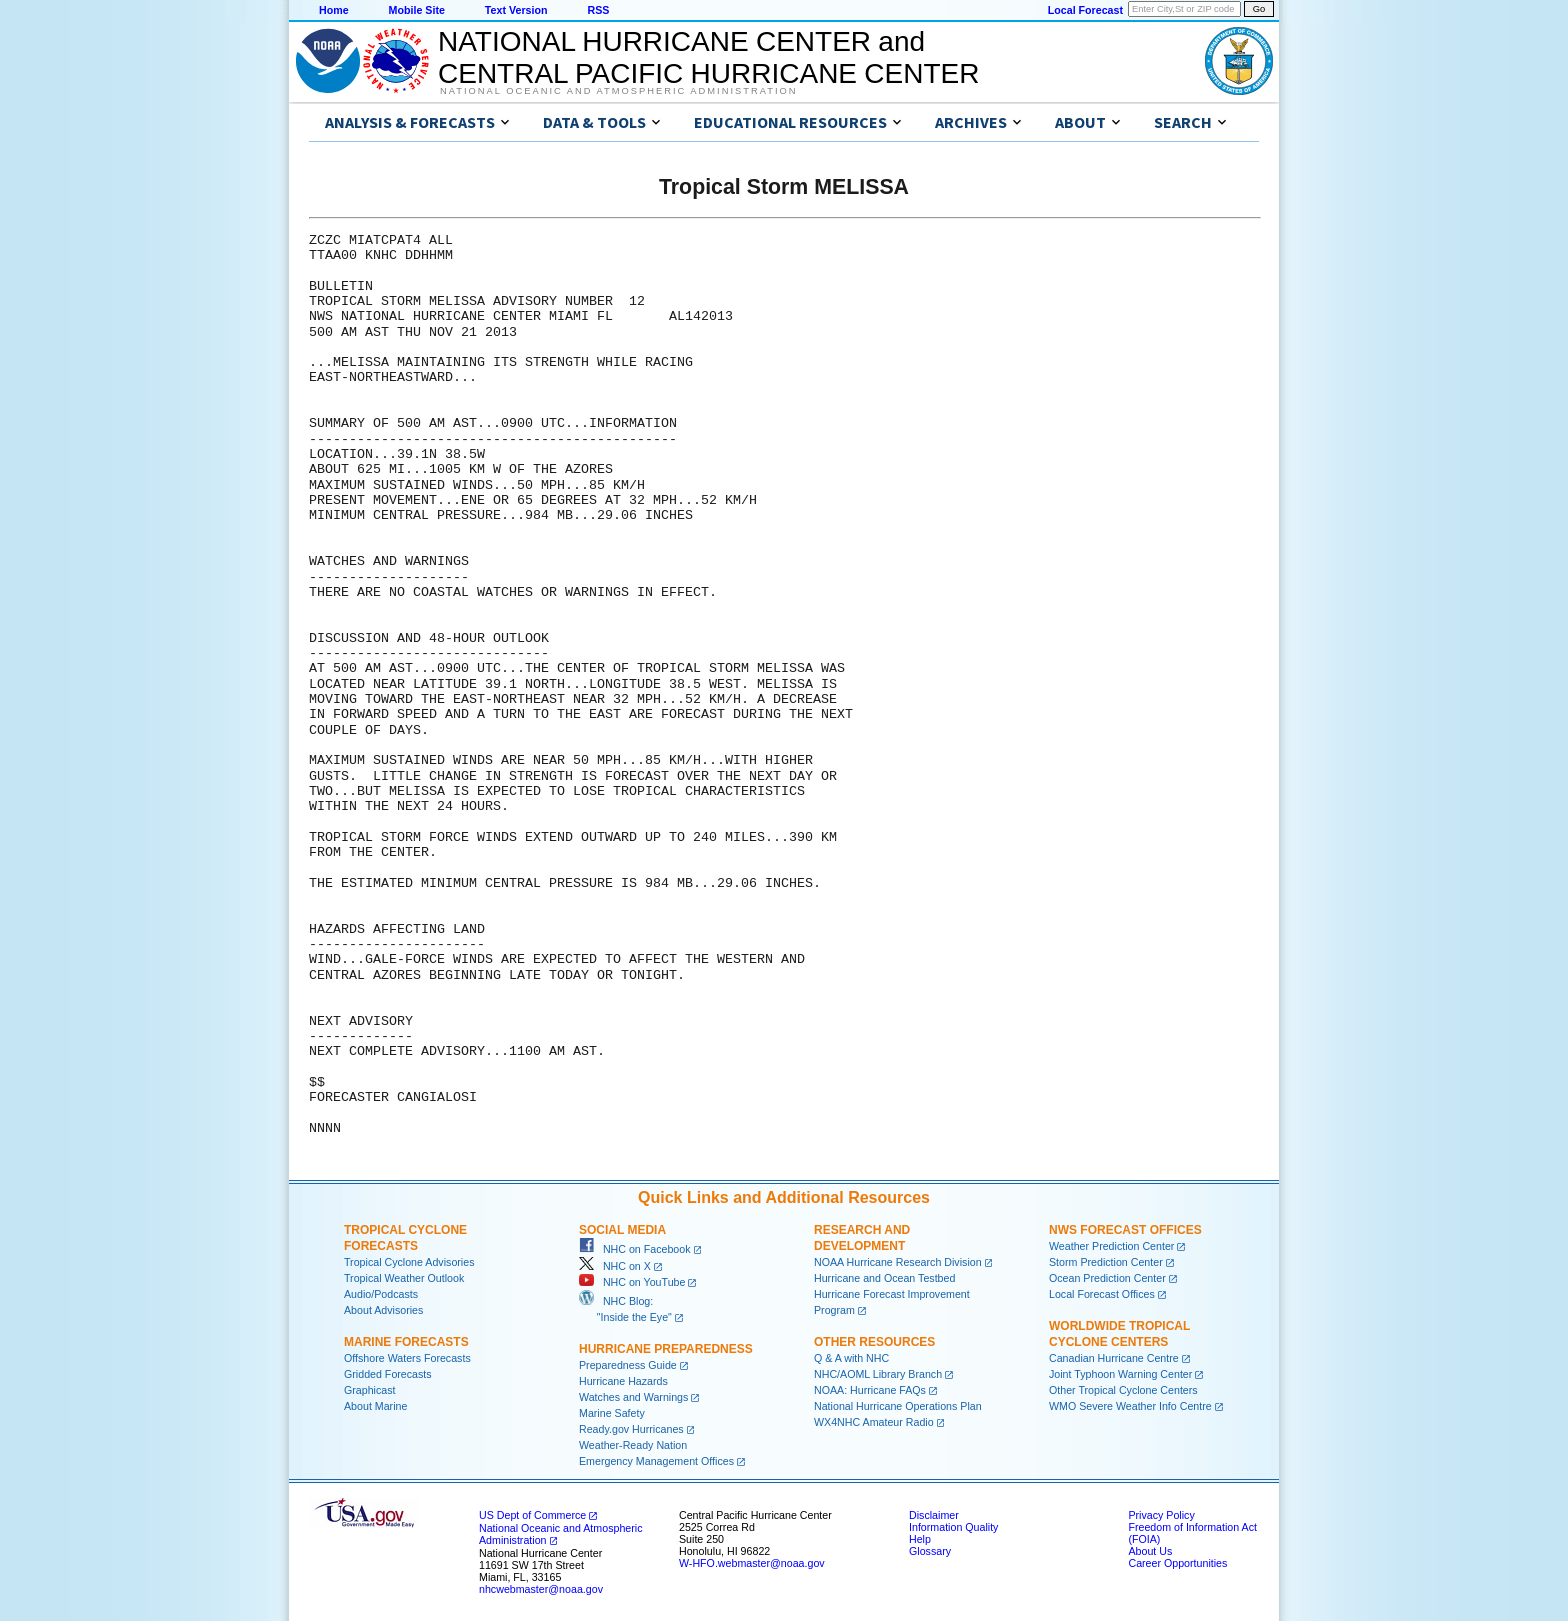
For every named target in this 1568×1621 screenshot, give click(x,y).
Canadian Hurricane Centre (1114, 1358)
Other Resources (874, 1342)
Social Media (622, 1230)
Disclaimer (934, 1515)
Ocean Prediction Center (1107, 1278)
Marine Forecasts (406, 1342)
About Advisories (383, 1310)
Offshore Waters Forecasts (407, 1358)
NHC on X (615, 1266)
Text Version (516, 10)
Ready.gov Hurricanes (631, 1429)
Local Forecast (1085, 10)
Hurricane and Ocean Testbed (884, 1278)
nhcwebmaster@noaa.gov (541, 1589)
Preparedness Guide (628, 1365)
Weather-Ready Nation (633, 1445)
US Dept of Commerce (532, 1515)
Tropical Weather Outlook (404, 1278)
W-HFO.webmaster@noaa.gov (752, 1563)
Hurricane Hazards (623, 1381)
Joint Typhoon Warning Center (1120, 1374)
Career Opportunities (1177, 1563)
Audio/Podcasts (381, 1294)
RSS (598, 10)
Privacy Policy (1161, 1515)
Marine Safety (612, 1413)
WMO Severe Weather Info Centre (1130, 1406)
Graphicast (370, 1390)
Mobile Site (417, 10)
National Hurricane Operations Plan (898, 1406)
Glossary (930, 1551)
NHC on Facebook (635, 1249)
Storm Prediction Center (1106, 1262)
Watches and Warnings (633, 1397)
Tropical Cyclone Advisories (409, 1262)
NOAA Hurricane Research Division (898, 1262)
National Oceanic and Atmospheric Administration (618, 91)
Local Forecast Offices (1102, 1294)
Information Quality (953, 1527)
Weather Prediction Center (1111, 1246)
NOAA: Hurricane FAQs (870, 1390)
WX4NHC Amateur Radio (874, 1422)
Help (920, 1539)
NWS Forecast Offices (1125, 1230)
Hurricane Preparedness (666, 1349)
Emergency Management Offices (656, 1461)
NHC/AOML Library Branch (878, 1374)
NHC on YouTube (632, 1282)
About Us (1150, 1551)
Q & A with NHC (851, 1358)
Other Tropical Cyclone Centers (1123, 1390)
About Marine (375, 1406)
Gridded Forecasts (388, 1374)
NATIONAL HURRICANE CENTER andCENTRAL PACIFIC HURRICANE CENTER (708, 57)
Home (334, 10)
